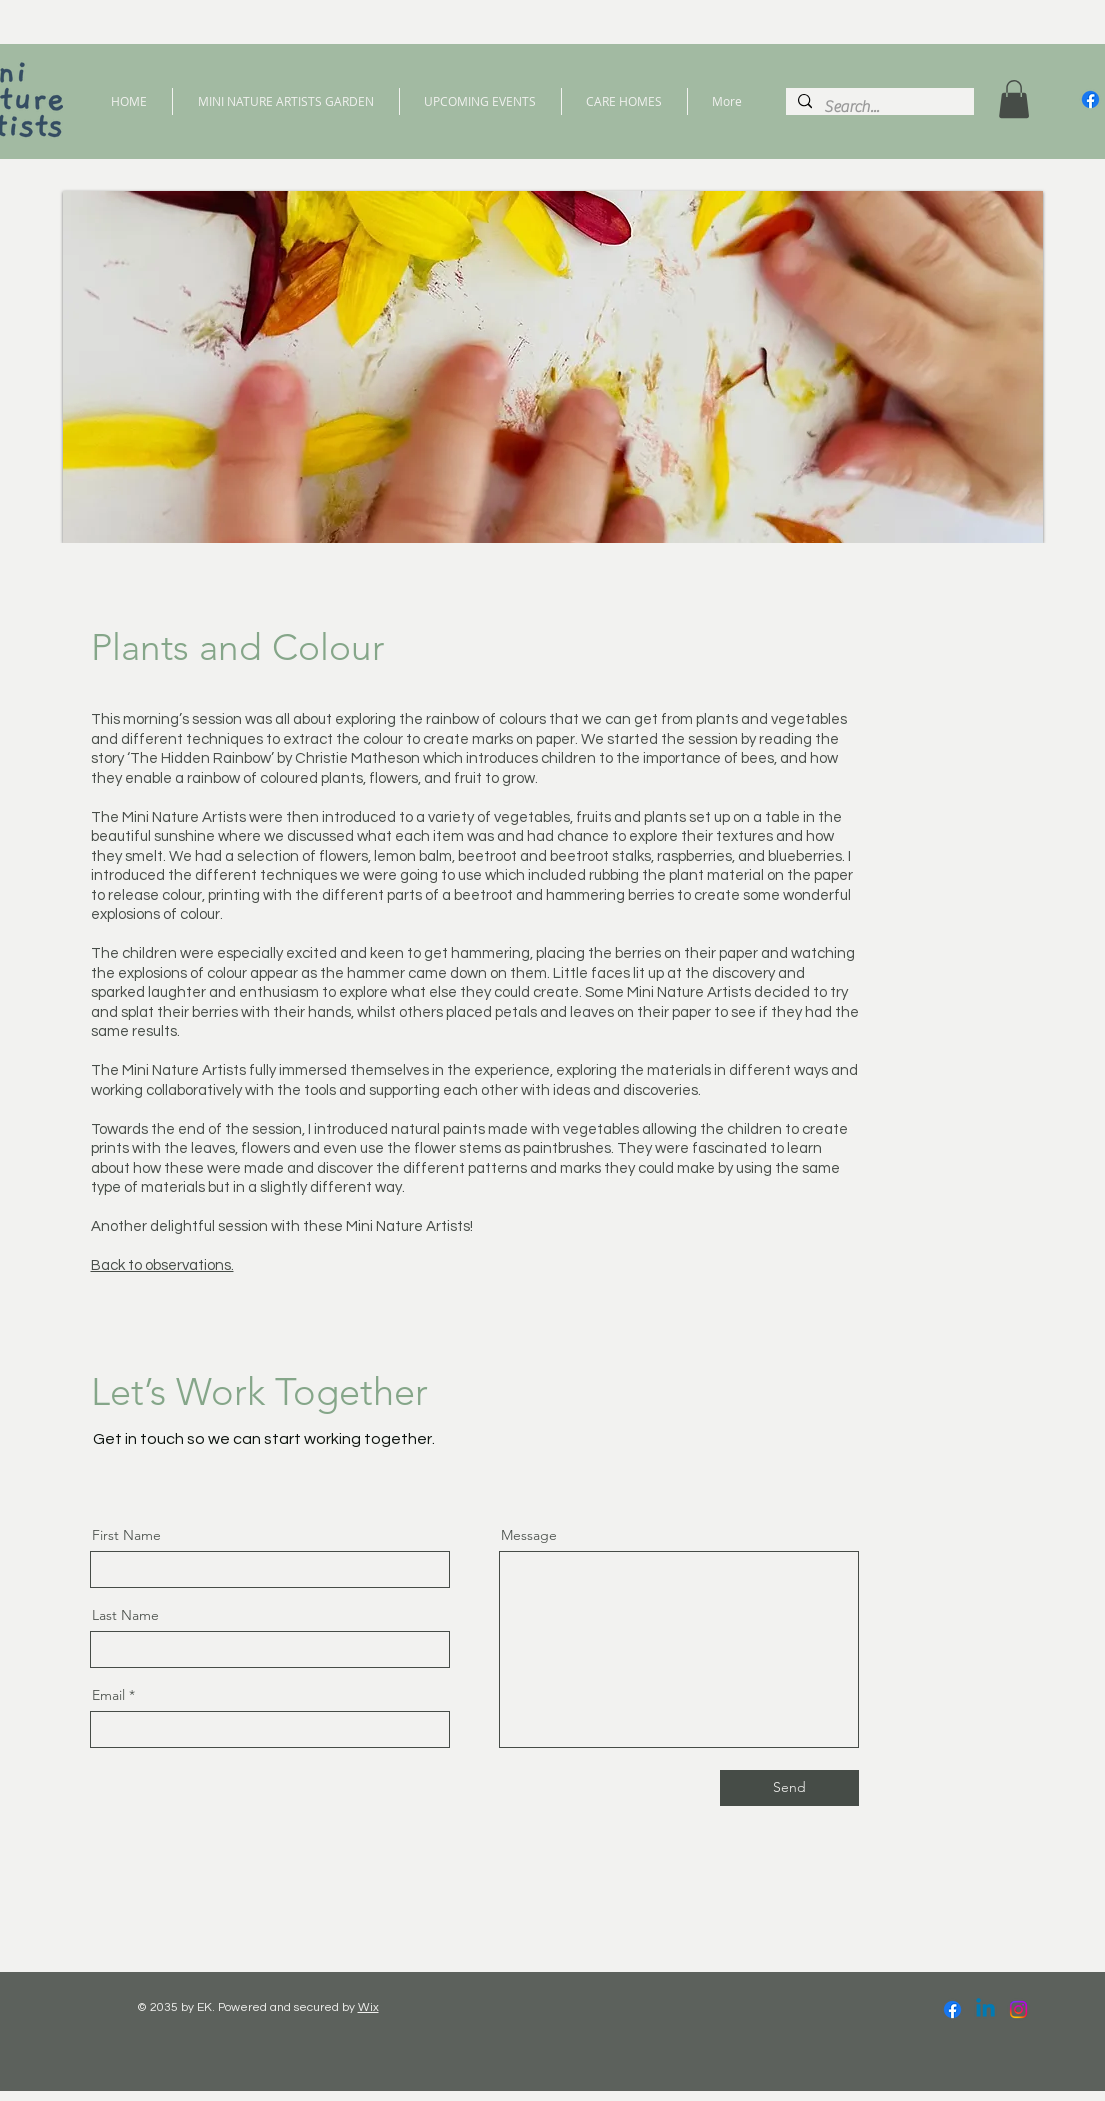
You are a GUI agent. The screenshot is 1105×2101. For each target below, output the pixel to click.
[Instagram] (1018, 2009)
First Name (126, 1535)
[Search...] (878, 107)
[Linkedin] (985, 2009)
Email (108, 1695)
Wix (368, 2007)
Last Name (125, 1615)
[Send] (789, 1788)
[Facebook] (1090, 99)
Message (529, 1535)
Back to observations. (162, 1265)
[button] (1014, 99)
